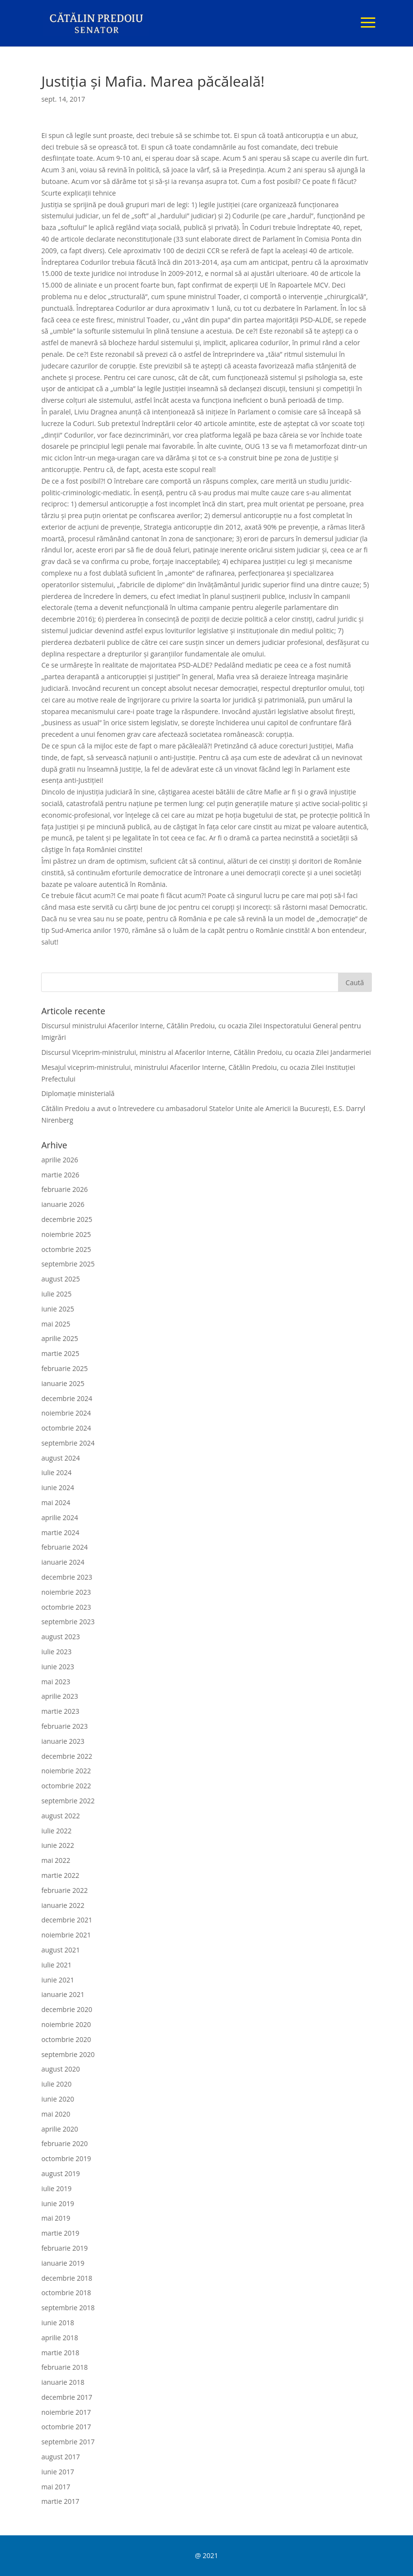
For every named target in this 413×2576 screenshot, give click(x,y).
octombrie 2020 (66, 2039)
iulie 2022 (56, 1830)
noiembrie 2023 (66, 1592)
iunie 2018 (57, 2322)
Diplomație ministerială (77, 1093)
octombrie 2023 (66, 1607)
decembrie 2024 (66, 1398)
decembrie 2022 (66, 1756)
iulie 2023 (56, 1651)
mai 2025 (55, 1323)
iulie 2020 (56, 2083)
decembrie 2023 (66, 1577)
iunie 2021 (57, 1979)
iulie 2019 (56, 2188)
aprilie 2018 (59, 2337)
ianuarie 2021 (62, 1994)
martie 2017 (60, 2501)
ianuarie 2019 (62, 2263)
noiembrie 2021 (66, 1934)
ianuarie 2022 (62, 1905)
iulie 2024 (56, 1472)
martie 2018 (60, 2352)
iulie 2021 (56, 1964)
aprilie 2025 (59, 1338)
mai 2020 (55, 2114)
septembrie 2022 (67, 1800)
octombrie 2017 (66, 2426)
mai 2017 (55, 2486)
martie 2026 (60, 1174)
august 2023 (60, 1636)
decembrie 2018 (66, 2278)
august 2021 (60, 1949)
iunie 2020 (57, 2098)
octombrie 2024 (66, 1428)
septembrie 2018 (67, 2307)
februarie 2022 (64, 1890)
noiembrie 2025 (66, 1234)
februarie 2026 (64, 1189)
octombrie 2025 (66, 1249)
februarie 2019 (64, 2248)
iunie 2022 (57, 1845)
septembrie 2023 (67, 1621)
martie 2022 (60, 1875)
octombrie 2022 (66, 1785)
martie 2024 (60, 1532)
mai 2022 (55, 1860)
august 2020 (60, 2068)
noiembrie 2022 (66, 1770)
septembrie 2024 (67, 1443)
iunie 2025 (57, 1308)
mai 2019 (55, 2218)
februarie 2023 (64, 1726)
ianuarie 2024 (62, 1562)
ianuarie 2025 (62, 1383)
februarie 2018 (64, 2367)
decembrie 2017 (66, 2397)
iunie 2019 (57, 2203)
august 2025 (60, 1278)
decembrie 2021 (66, 1919)
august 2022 (60, 1815)
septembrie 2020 (67, 2054)
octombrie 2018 (66, 2292)
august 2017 (60, 2456)
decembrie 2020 (66, 2009)
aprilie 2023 (59, 1696)
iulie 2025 (56, 1293)
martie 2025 (60, 1353)
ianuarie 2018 (62, 2382)
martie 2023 (60, 1711)
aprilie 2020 (59, 2129)
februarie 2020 (64, 2143)
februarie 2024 (64, 1547)
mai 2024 (55, 1502)
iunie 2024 (57, 1487)
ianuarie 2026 (62, 1204)
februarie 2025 (64, 1368)
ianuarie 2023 (62, 1741)
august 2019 (60, 2173)
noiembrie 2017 (66, 2412)
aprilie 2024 (59, 1517)
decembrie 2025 (66, 1219)
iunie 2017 (57, 2471)
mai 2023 (55, 1681)
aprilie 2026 (59, 1159)
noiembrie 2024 (66, 1413)
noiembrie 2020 (66, 2024)
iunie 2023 (57, 1666)
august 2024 (60, 1458)
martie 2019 (60, 2233)
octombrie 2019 (66, 2158)
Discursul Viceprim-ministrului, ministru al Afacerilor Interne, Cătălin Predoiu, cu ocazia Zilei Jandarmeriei (206, 1052)
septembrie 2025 (67, 1263)
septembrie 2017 (67, 2441)
